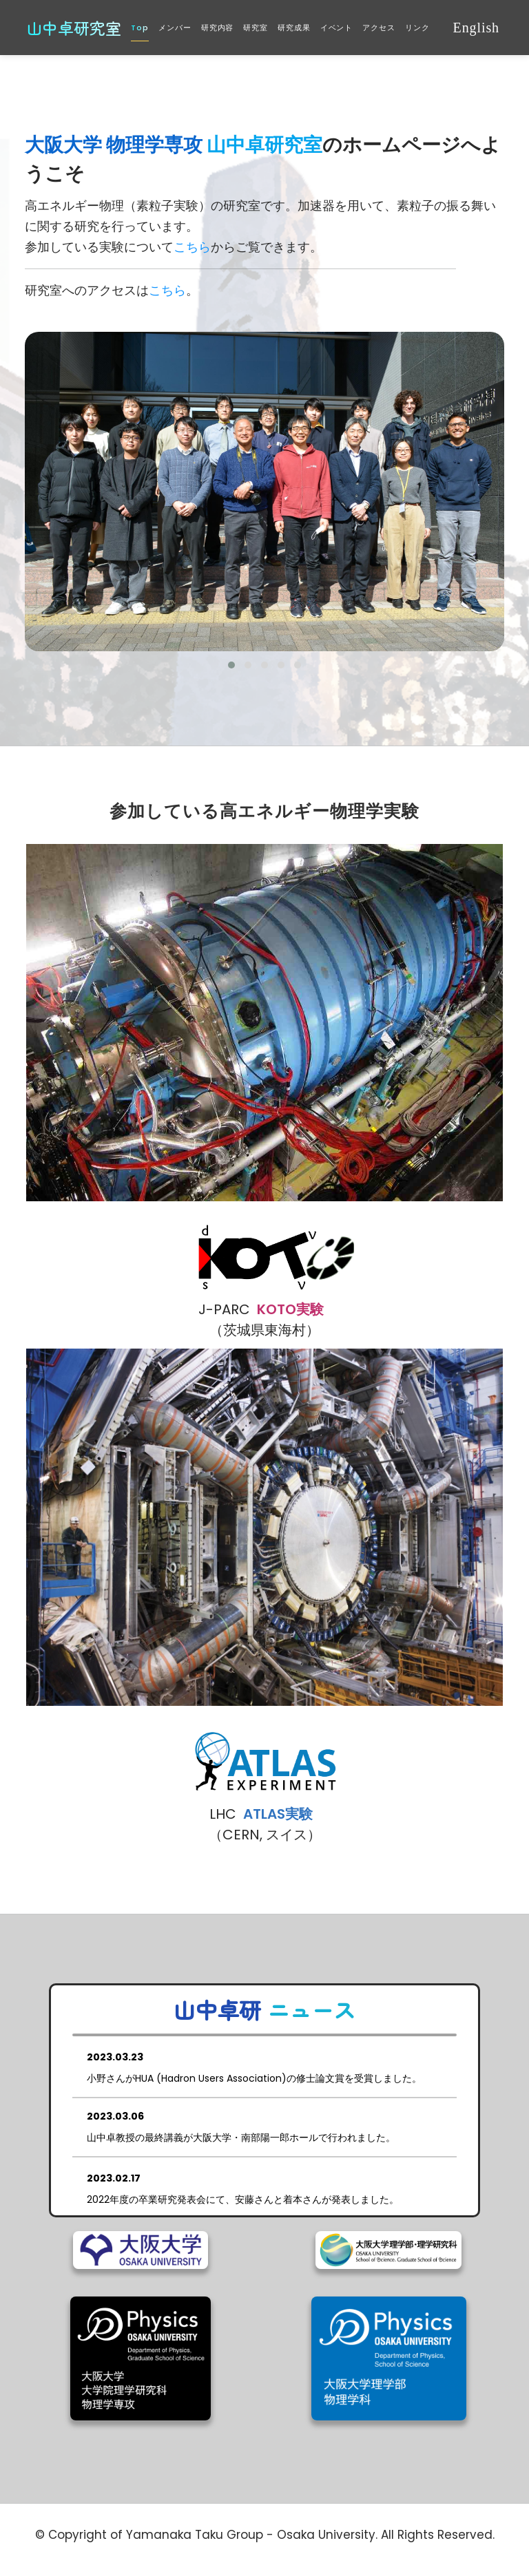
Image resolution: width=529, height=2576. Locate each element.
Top (140, 27)
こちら (192, 246)
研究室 (255, 27)
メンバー (174, 27)
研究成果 (294, 27)
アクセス (378, 27)
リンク (417, 27)
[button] (231, 665)
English (476, 27)
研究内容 (217, 27)
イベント (336, 27)
